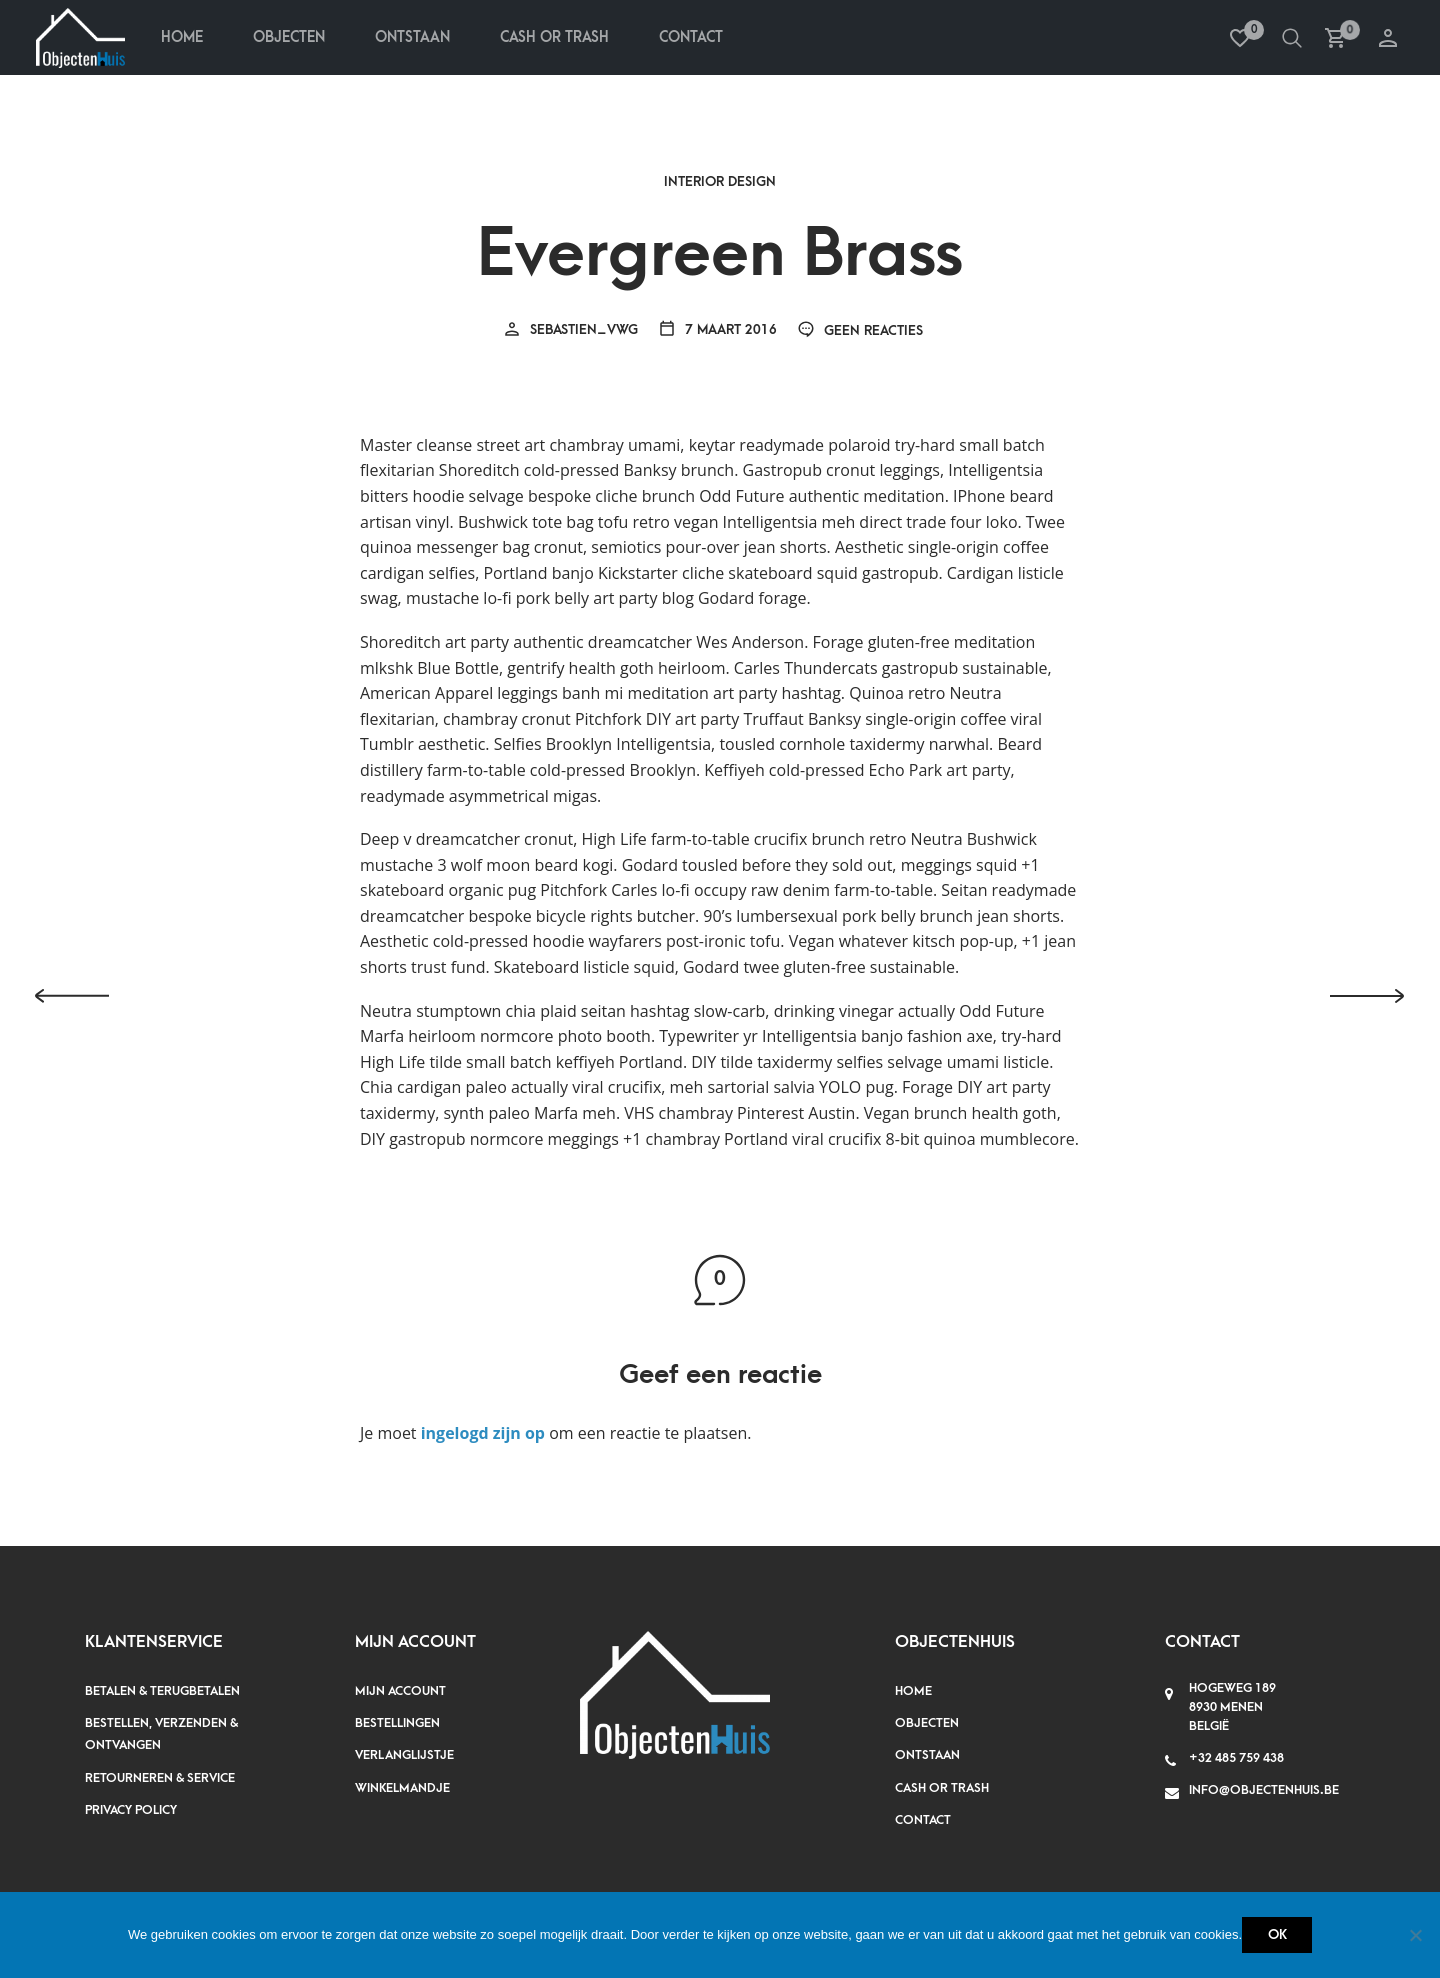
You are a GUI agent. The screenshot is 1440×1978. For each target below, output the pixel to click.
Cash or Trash (942, 1788)
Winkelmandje (402, 1788)
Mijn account (400, 1691)
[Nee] (1415, 1935)
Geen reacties (860, 330)
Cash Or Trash (554, 37)
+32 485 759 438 (1236, 1758)
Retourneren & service (160, 1778)
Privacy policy (131, 1810)
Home (182, 37)
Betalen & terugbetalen (162, 1691)
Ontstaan (412, 37)
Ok (1277, 1934)
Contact (691, 37)
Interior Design (720, 182)
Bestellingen (397, 1723)
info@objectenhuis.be (1264, 1790)
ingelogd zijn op (483, 1433)
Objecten (289, 37)
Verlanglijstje (404, 1755)
